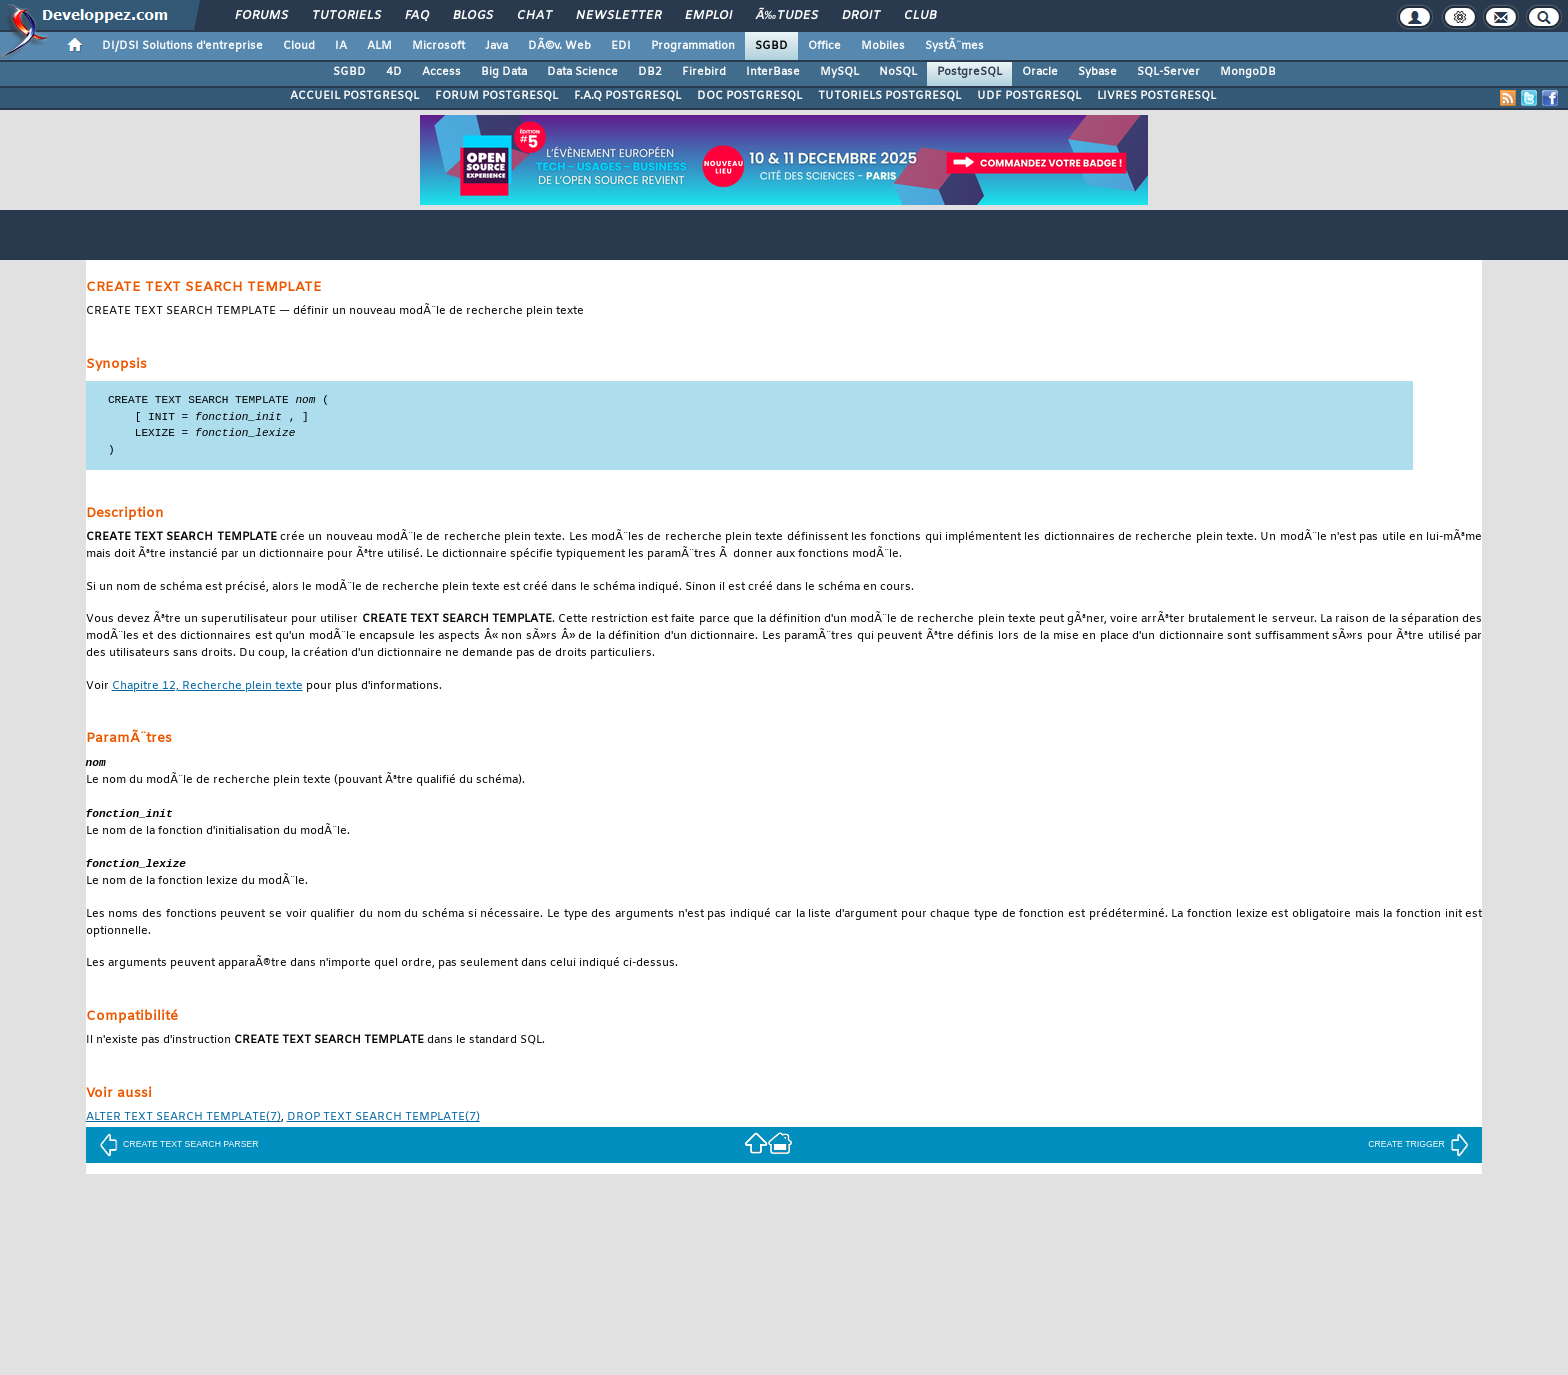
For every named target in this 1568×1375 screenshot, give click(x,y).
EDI (621, 46)
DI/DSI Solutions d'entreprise (182, 46)
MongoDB (1248, 72)
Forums (261, 16)
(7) (183, 1123)
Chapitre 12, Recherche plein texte (207, 689)
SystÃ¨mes (954, 46)
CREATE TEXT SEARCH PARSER (179, 1150)
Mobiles (883, 46)
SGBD (771, 46)
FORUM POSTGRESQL (496, 96)
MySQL (839, 72)
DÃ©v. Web (559, 46)
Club (920, 16)
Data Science (582, 72)
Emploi (708, 16)
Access (441, 72)
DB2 (650, 72)
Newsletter (618, 16)
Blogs (473, 16)
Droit (861, 16)
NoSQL (898, 72)
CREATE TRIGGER (1418, 1150)
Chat (534, 16)
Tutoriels (346, 16)
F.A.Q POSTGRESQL (627, 96)
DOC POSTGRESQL (749, 96)
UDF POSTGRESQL (1029, 96)
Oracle (1040, 72)
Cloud (299, 46)
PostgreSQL (969, 72)
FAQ (417, 16)
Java (496, 46)
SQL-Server (1168, 72)
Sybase (1097, 72)
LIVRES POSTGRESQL (1156, 96)
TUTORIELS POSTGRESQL (889, 96)
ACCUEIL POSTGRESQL (354, 96)
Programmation (693, 46)
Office (824, 46)
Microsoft (438, 46)
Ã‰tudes (787, 16)
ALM (379, 46)
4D (394, 72)
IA (341, 46)
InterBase (773, 72)
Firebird (704, 72)
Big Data (504, 72)
